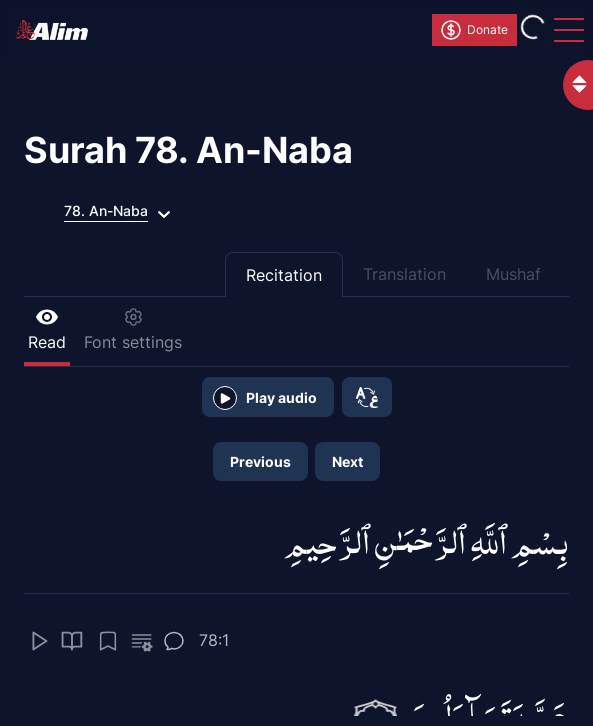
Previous (260, 461)
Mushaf (513, 274)
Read (47, 329)
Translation (404, 274)
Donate (473, 30)
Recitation (284, 275)
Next (347, 461)
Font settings (133, 329)
